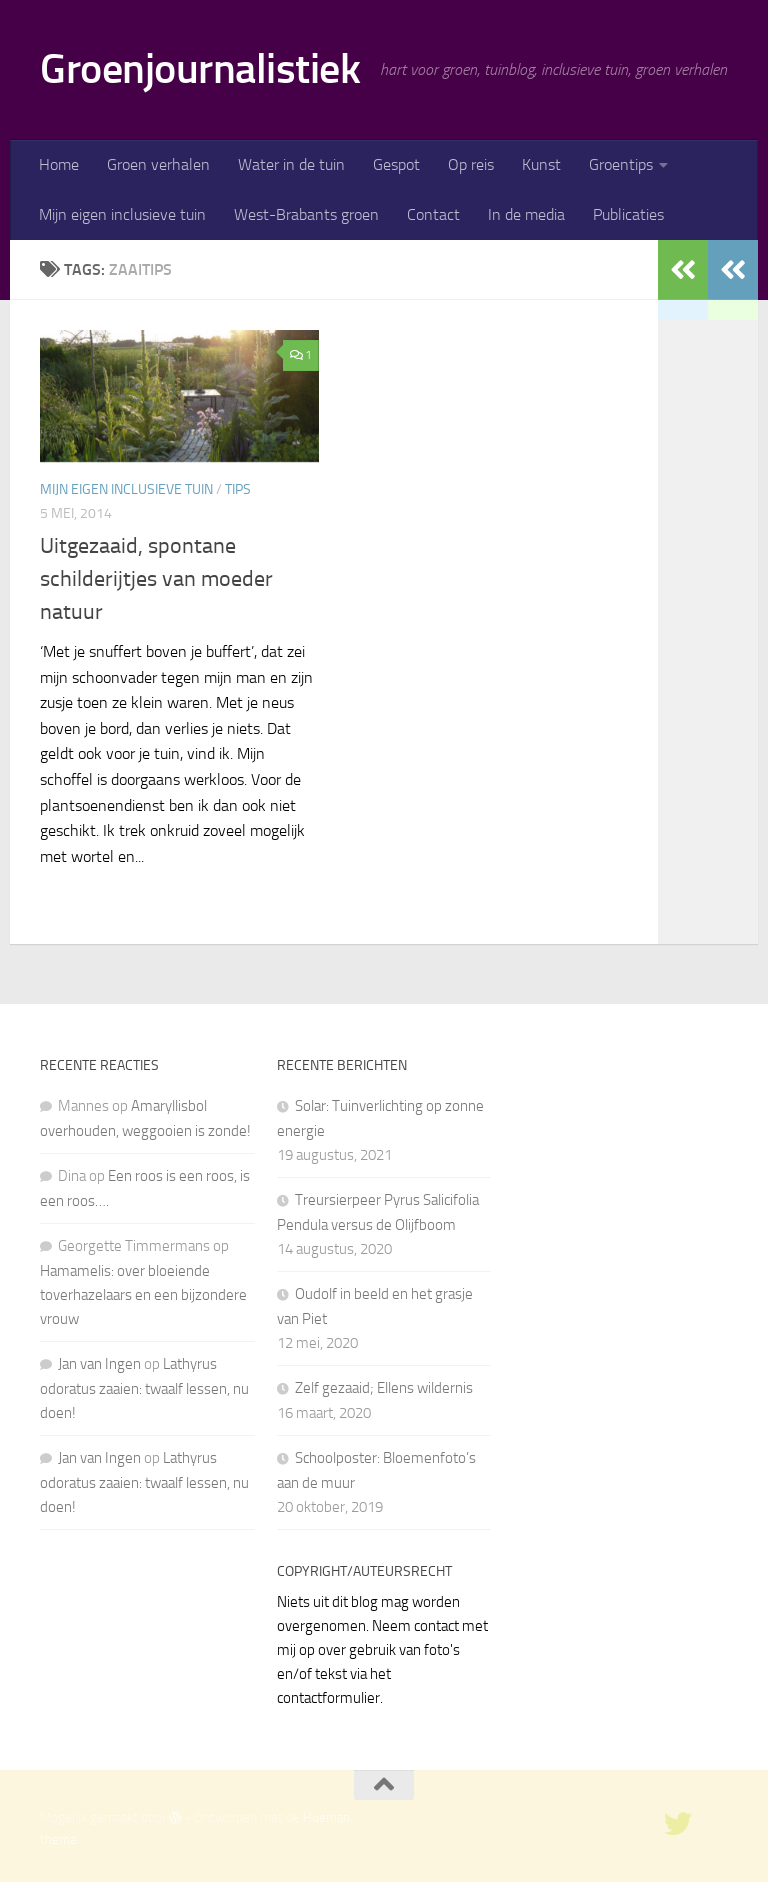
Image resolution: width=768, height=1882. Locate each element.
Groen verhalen (158, 164)
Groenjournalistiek (200, 69)
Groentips (621, 164)
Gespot (396, 164)
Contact (433, 214)
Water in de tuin (291, 164)
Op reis (471, 164)
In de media (526, 214)
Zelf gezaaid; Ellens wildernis (384, 1388)
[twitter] (678, 1824)
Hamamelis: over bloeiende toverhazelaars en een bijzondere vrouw (143, 1295)
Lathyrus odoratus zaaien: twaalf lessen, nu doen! (144, 1388)
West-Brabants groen (306, 214)
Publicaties (628, 214)
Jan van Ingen (99, 1364)
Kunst (541, 164)
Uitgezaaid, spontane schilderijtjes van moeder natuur (156, 579)
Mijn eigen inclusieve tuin (122, 214)
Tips (238, 489)
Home (59, 164)
